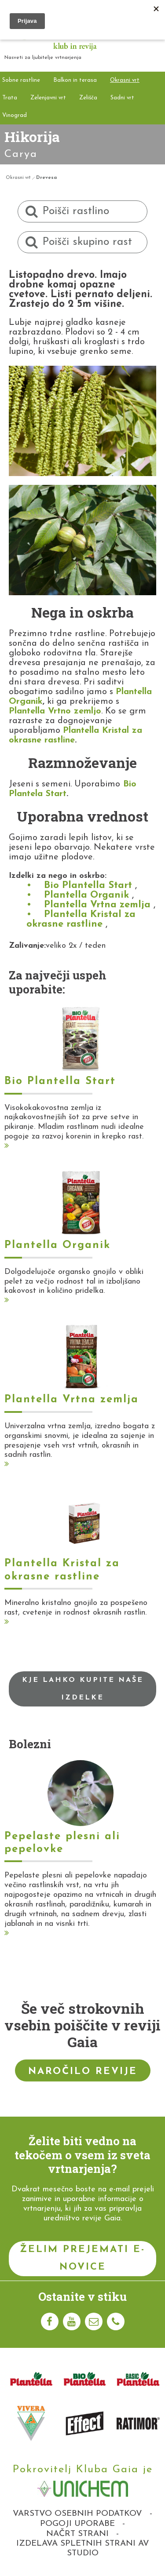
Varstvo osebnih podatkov (77, 2514)
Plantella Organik (86, 895)
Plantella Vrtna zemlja (97, 905)
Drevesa (46, 177)
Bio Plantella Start (88, 885)
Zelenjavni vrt (48, 98)
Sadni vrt (122, 98)
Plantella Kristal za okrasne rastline (81, 919)
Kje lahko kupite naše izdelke (82, 1689)
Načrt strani (77, 2534)
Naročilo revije (82, 2072)
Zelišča (88, 98)
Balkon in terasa (75, 80)
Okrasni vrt (124, 80)
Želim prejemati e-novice (82, 2258)
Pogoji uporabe (77, 2524)
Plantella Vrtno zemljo (55, 711)
